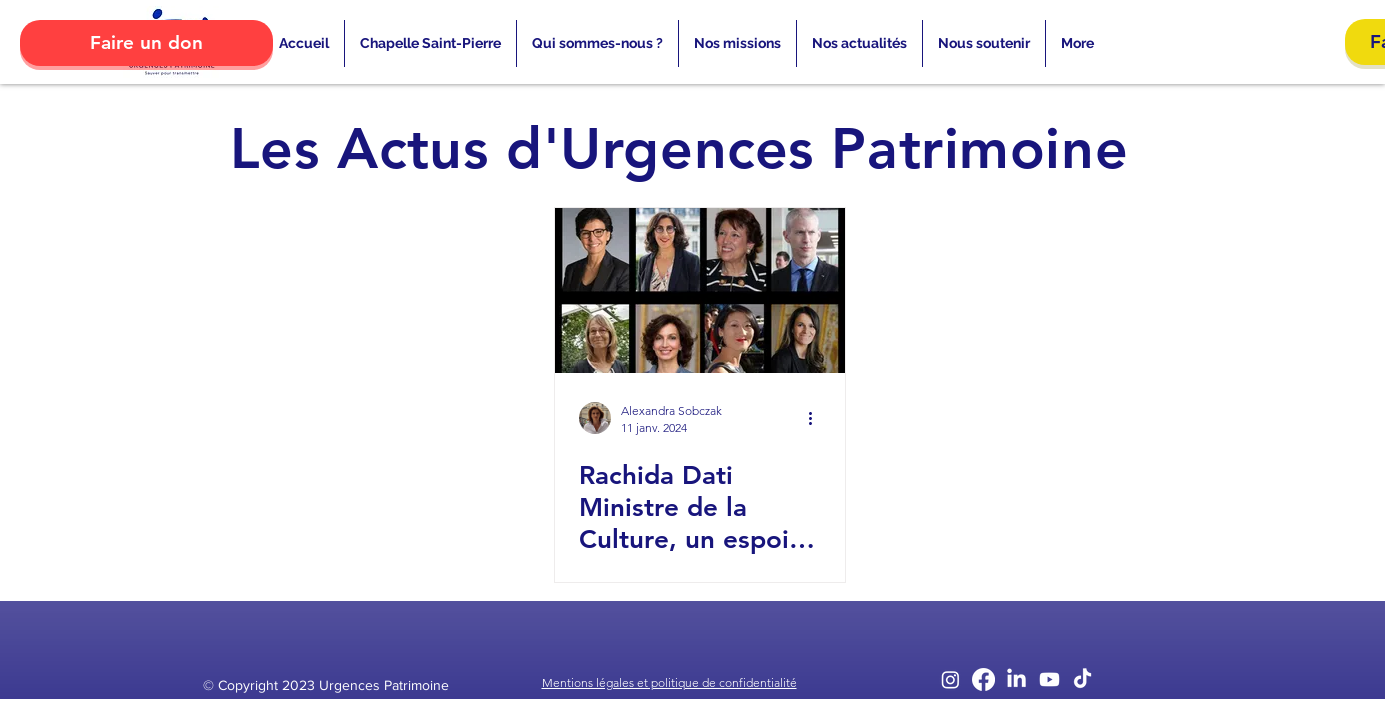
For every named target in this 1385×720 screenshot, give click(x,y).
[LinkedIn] (1016, 679)
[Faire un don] (146, 43)
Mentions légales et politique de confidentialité (669, 682)
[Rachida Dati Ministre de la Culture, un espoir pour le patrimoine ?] (700, 290)
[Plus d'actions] (818, 418)
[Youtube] (1049, 679)
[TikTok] (1082, 679)
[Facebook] (983, 679)
